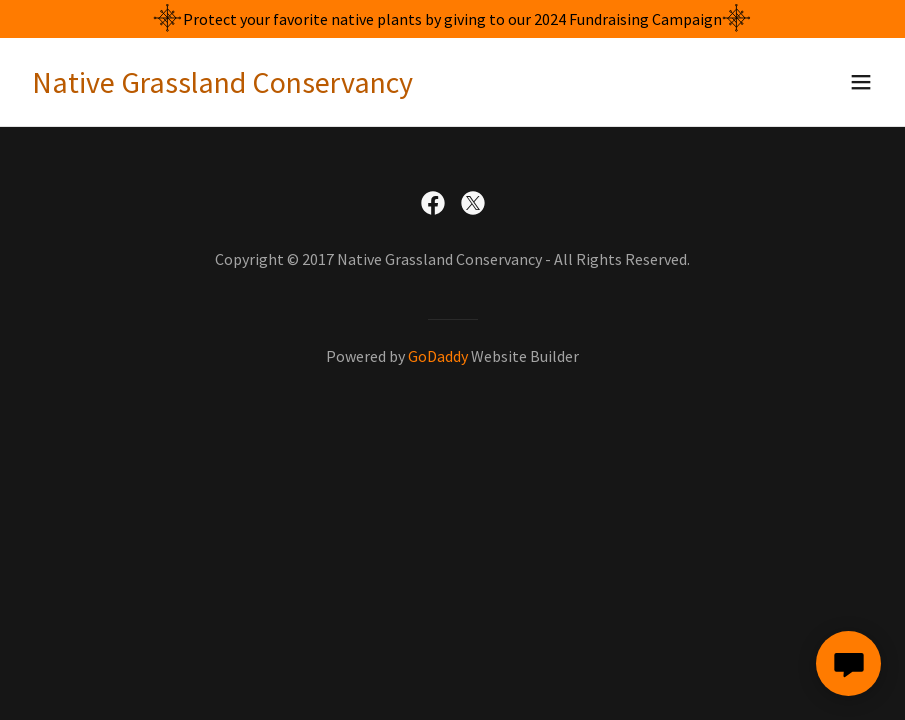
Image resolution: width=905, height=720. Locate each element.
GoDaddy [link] (438, 356)
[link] (222, 87)
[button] (861, 82)
